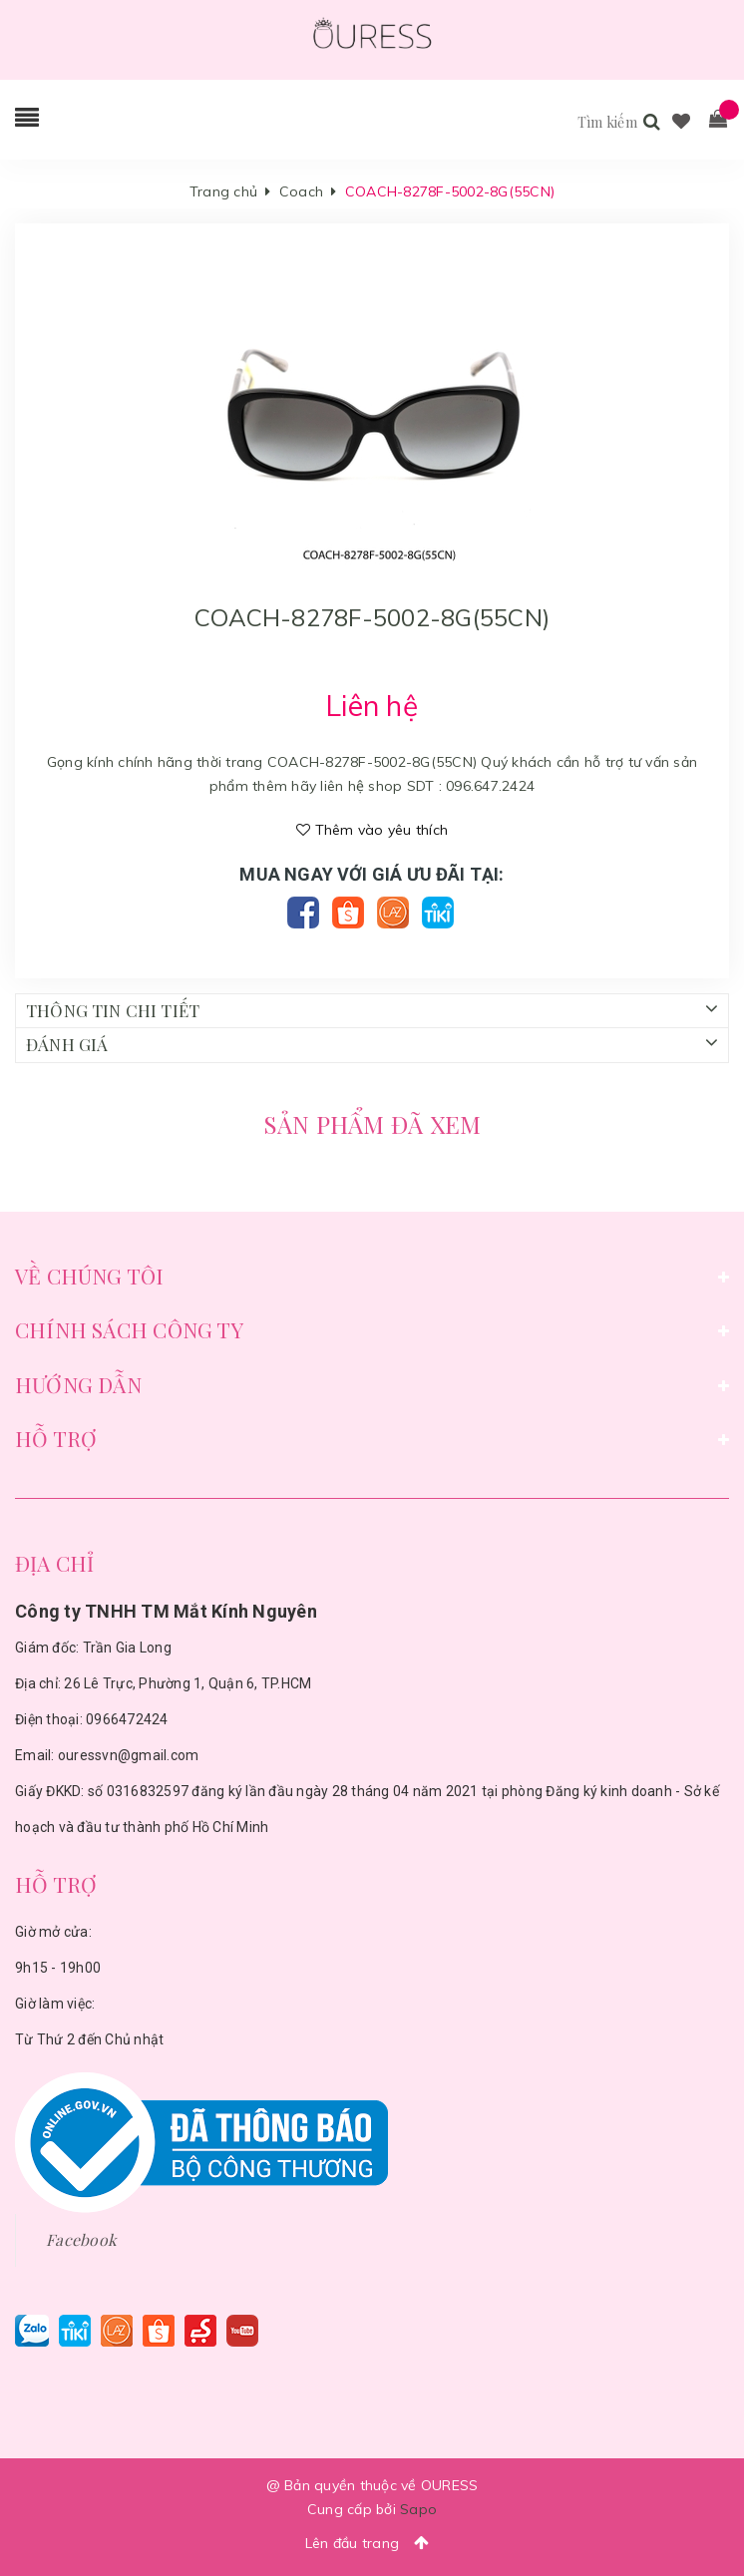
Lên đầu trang (372, 2542)
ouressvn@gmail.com (128, 1755)
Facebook (81, 2239)
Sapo (418, 2509)
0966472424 (127, 1719)
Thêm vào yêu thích (372, 830)
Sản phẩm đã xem (372, 1124)
